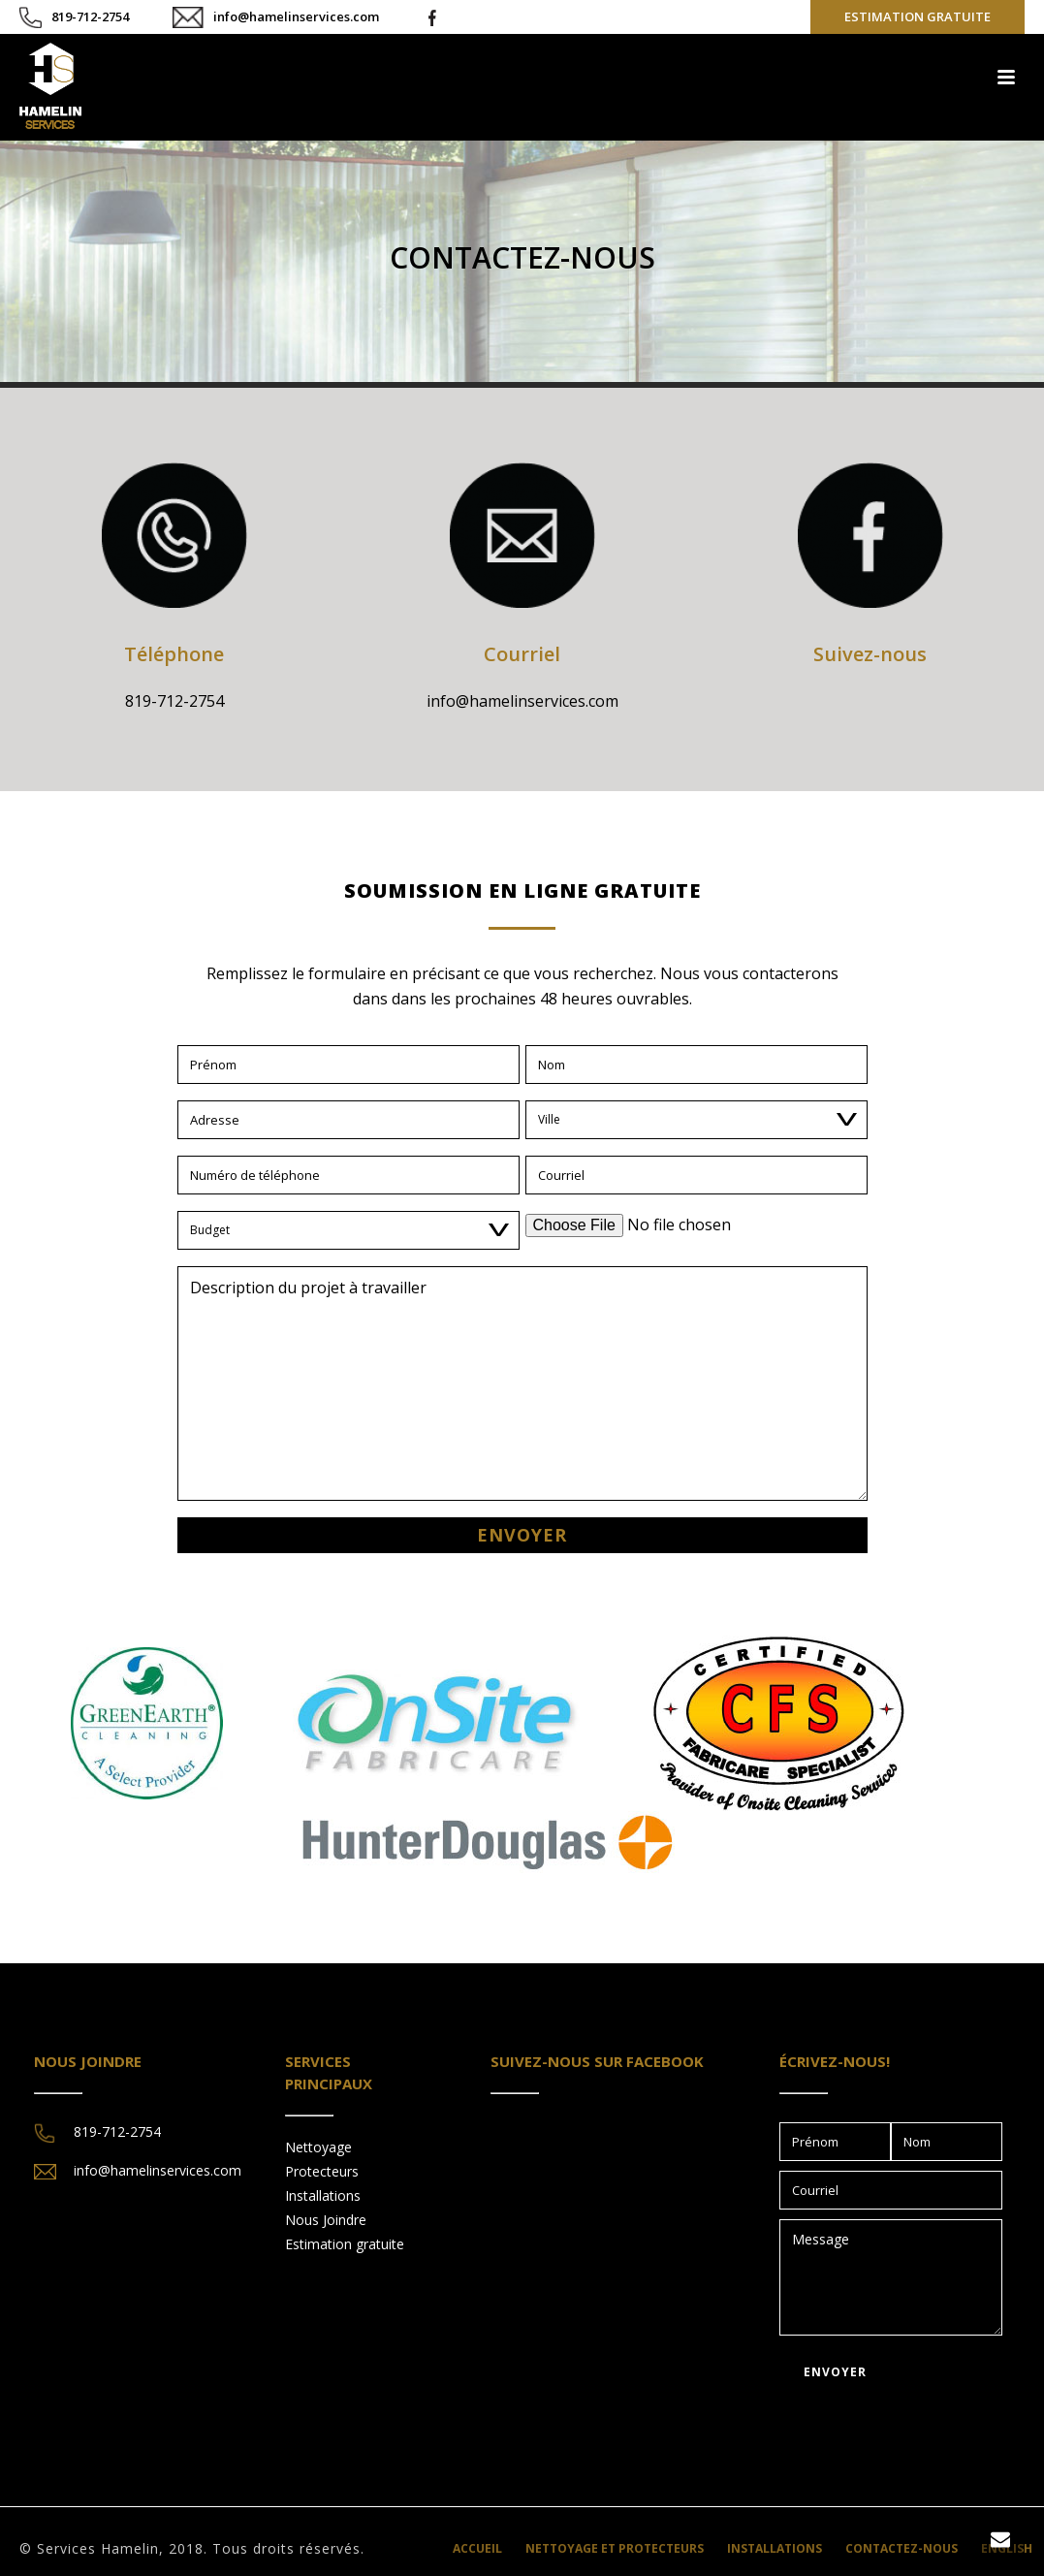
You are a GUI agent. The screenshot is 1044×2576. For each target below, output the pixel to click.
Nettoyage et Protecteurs (614, 2549)
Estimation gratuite (344, 2244)
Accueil (477, 2549)
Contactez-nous (901, 2549)
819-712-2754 (90, 16)
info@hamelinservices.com (296, 16)
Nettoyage (318, 2147)
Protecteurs (322, 2171)
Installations (323, 2195)
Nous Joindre (325, 2219)
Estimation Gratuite (917, 16)
